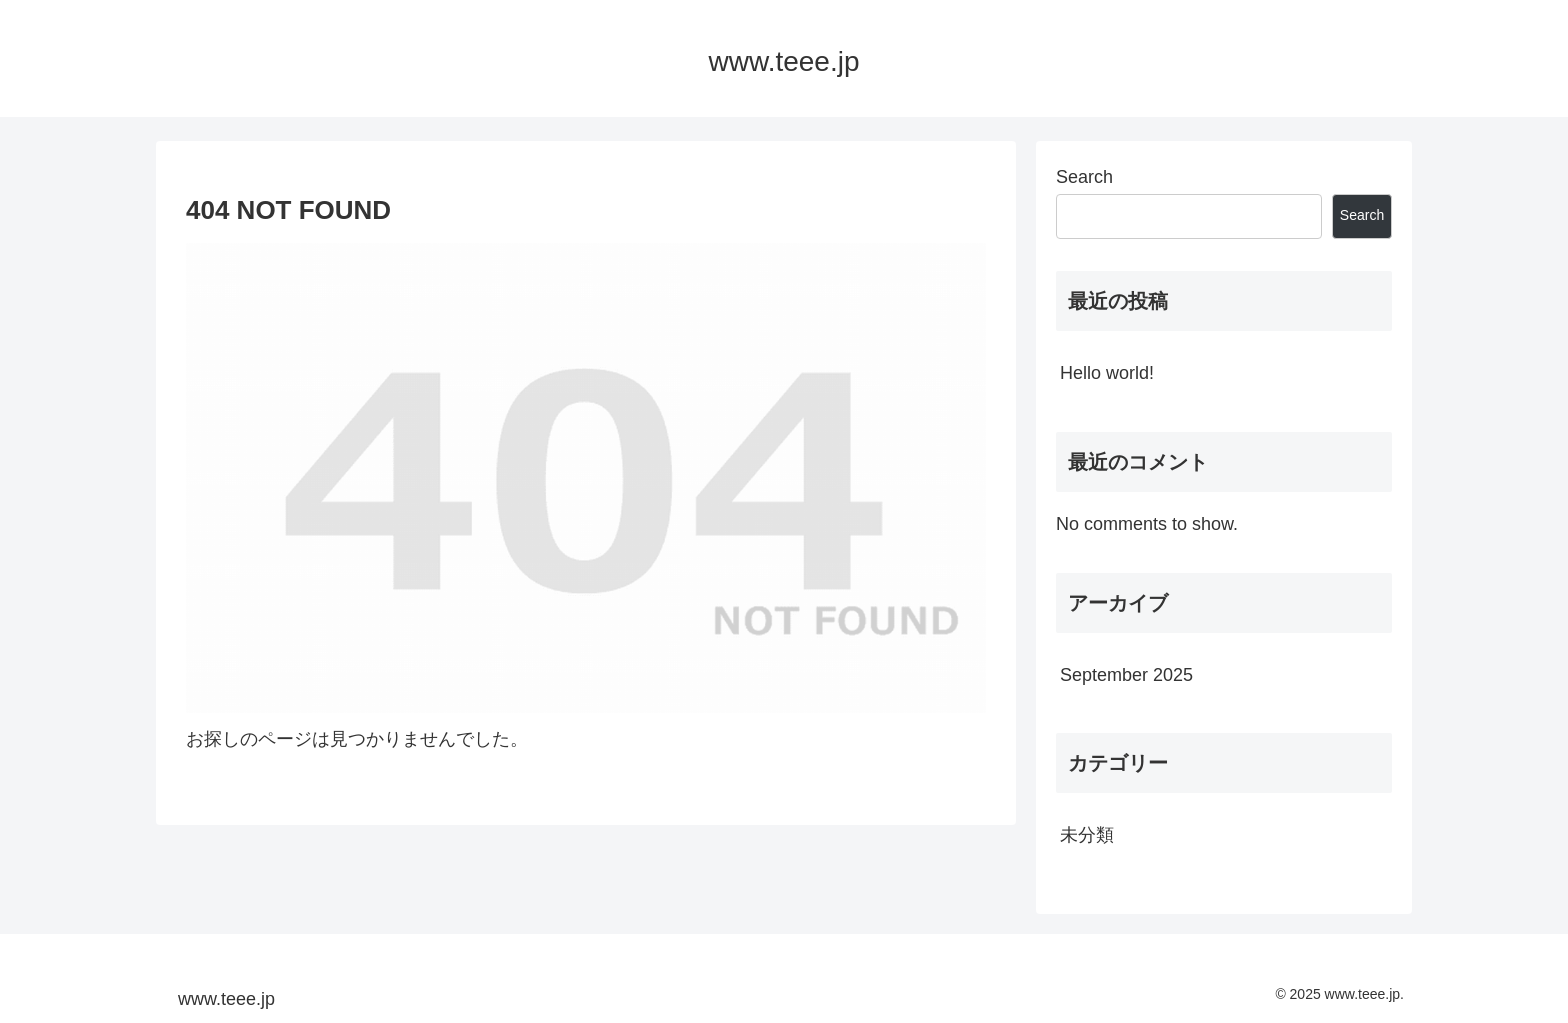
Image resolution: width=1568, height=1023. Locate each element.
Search (1084, 177)
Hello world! (1107, 373)
